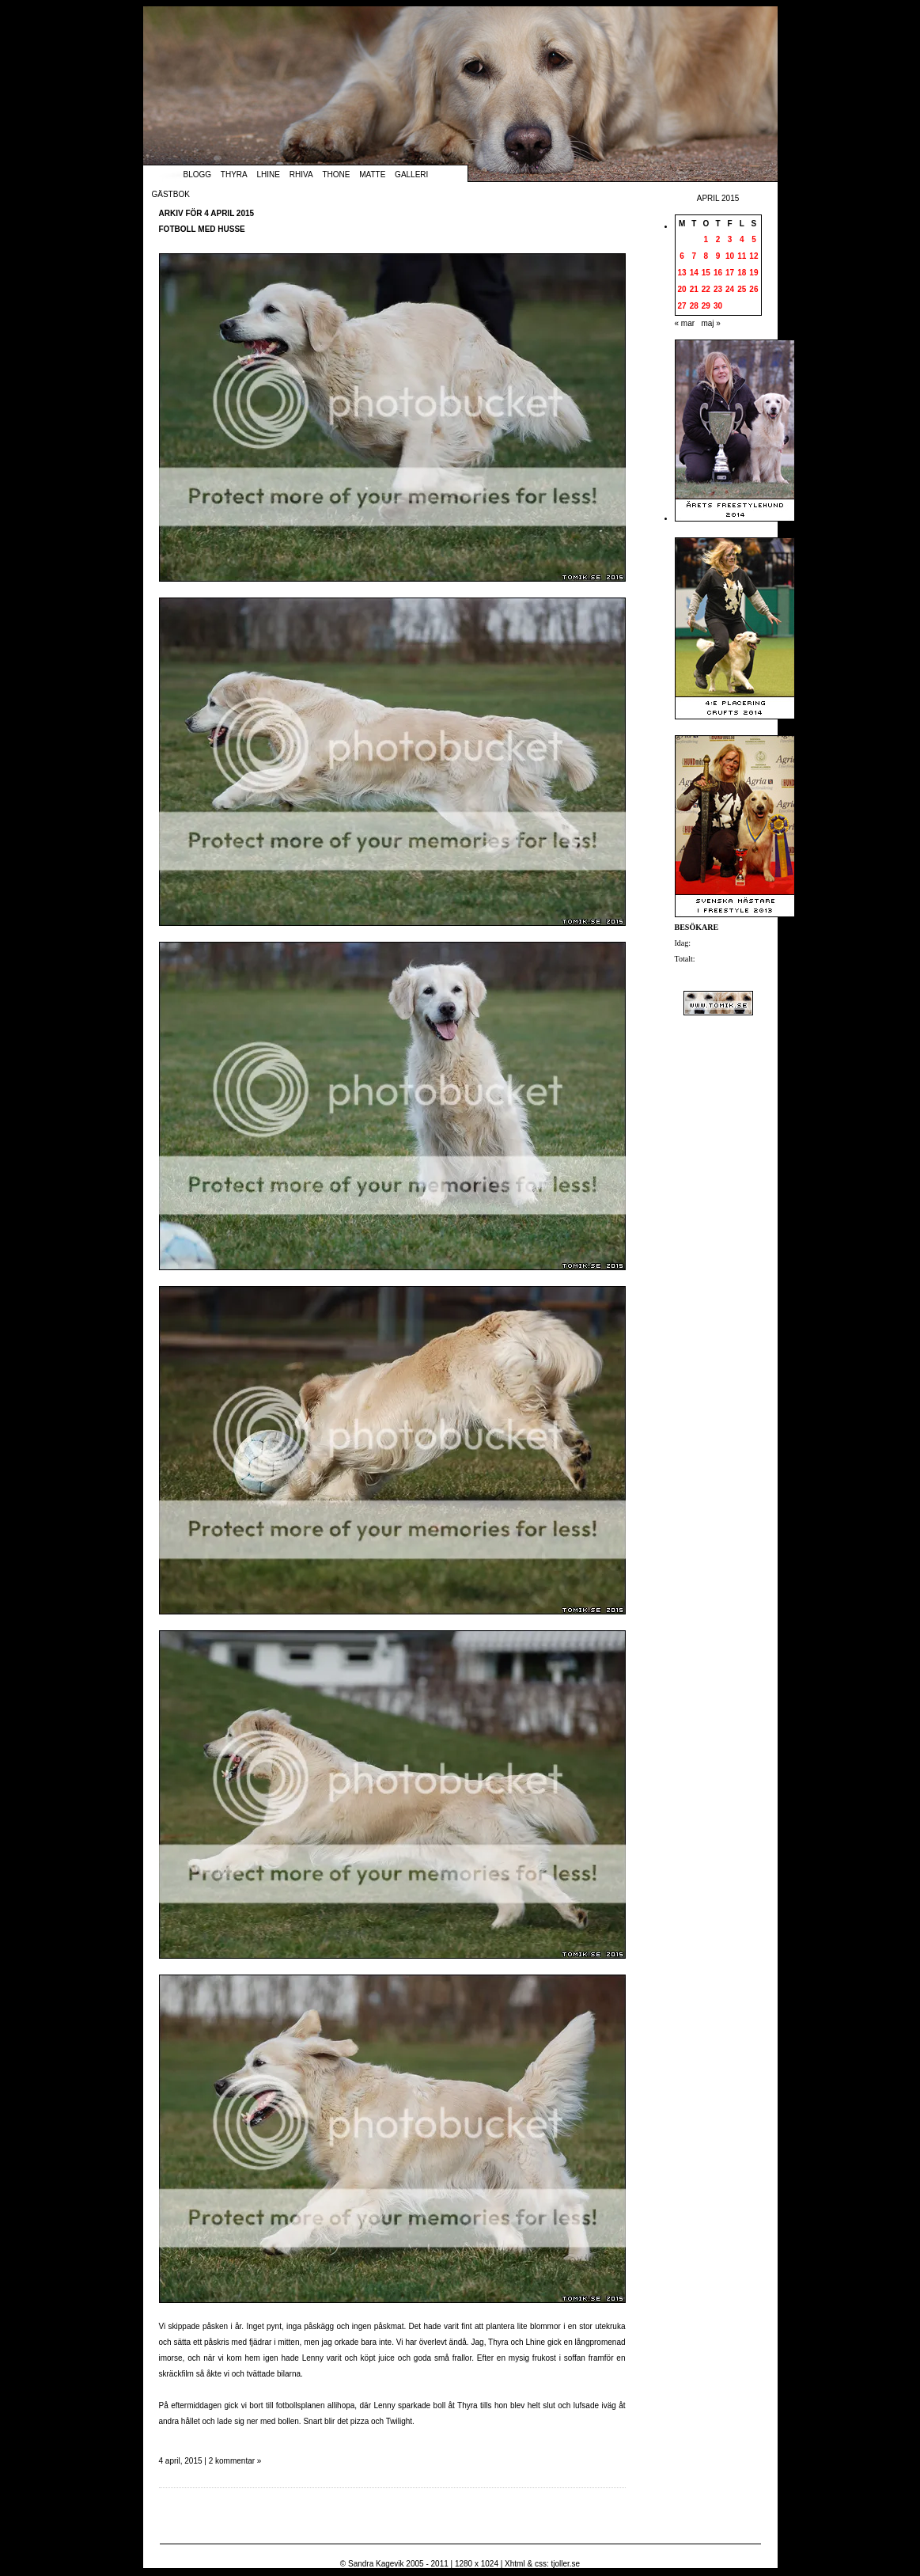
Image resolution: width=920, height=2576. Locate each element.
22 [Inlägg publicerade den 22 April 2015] (706, 289)
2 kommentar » (235, 2460)
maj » (710, 323)
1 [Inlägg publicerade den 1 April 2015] (706, 239)
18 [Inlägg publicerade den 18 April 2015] (741, 272)
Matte (372, 174)
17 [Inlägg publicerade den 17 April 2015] (729, 272)
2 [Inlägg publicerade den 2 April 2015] (718, 239)
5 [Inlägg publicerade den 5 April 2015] (754, 239)
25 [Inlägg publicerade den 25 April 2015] (741, 289)
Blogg (198, 174)
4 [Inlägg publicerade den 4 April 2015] (742, 239)
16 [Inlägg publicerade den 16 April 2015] (718, 272)
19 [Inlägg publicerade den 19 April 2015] (753, 272)
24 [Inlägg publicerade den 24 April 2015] (729, 289)
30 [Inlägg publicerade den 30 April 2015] (718, 306)
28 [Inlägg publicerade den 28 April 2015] (694, 306)
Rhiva (301, 174)
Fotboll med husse (202, 229)
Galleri (411, 174)
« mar (685, 323)
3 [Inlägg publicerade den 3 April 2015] (730, 239)
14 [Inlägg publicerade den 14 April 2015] (694, 272)
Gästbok (171, 194)
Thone (336, 174)
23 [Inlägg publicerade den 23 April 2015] (718, 289)
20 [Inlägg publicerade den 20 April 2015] (682, 289)
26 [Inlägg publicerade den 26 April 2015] (753, 289)
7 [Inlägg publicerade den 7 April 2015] (693, 256)
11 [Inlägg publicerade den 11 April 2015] (741, 256)
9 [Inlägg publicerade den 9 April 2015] (718, 256)
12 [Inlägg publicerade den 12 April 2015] (753, 256)
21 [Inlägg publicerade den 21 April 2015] (694, 289)
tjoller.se (565, 2563)
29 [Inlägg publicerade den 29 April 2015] (706, 306)
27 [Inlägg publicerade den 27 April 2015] (682, 306)
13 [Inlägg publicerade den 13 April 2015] (682, 272)
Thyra (234, 174)
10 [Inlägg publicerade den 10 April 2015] (729, 256)
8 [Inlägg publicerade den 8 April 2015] (706, 256)
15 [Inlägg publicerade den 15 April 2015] (706, 272)
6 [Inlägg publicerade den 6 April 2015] (682, 256)
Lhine (268, 174)
